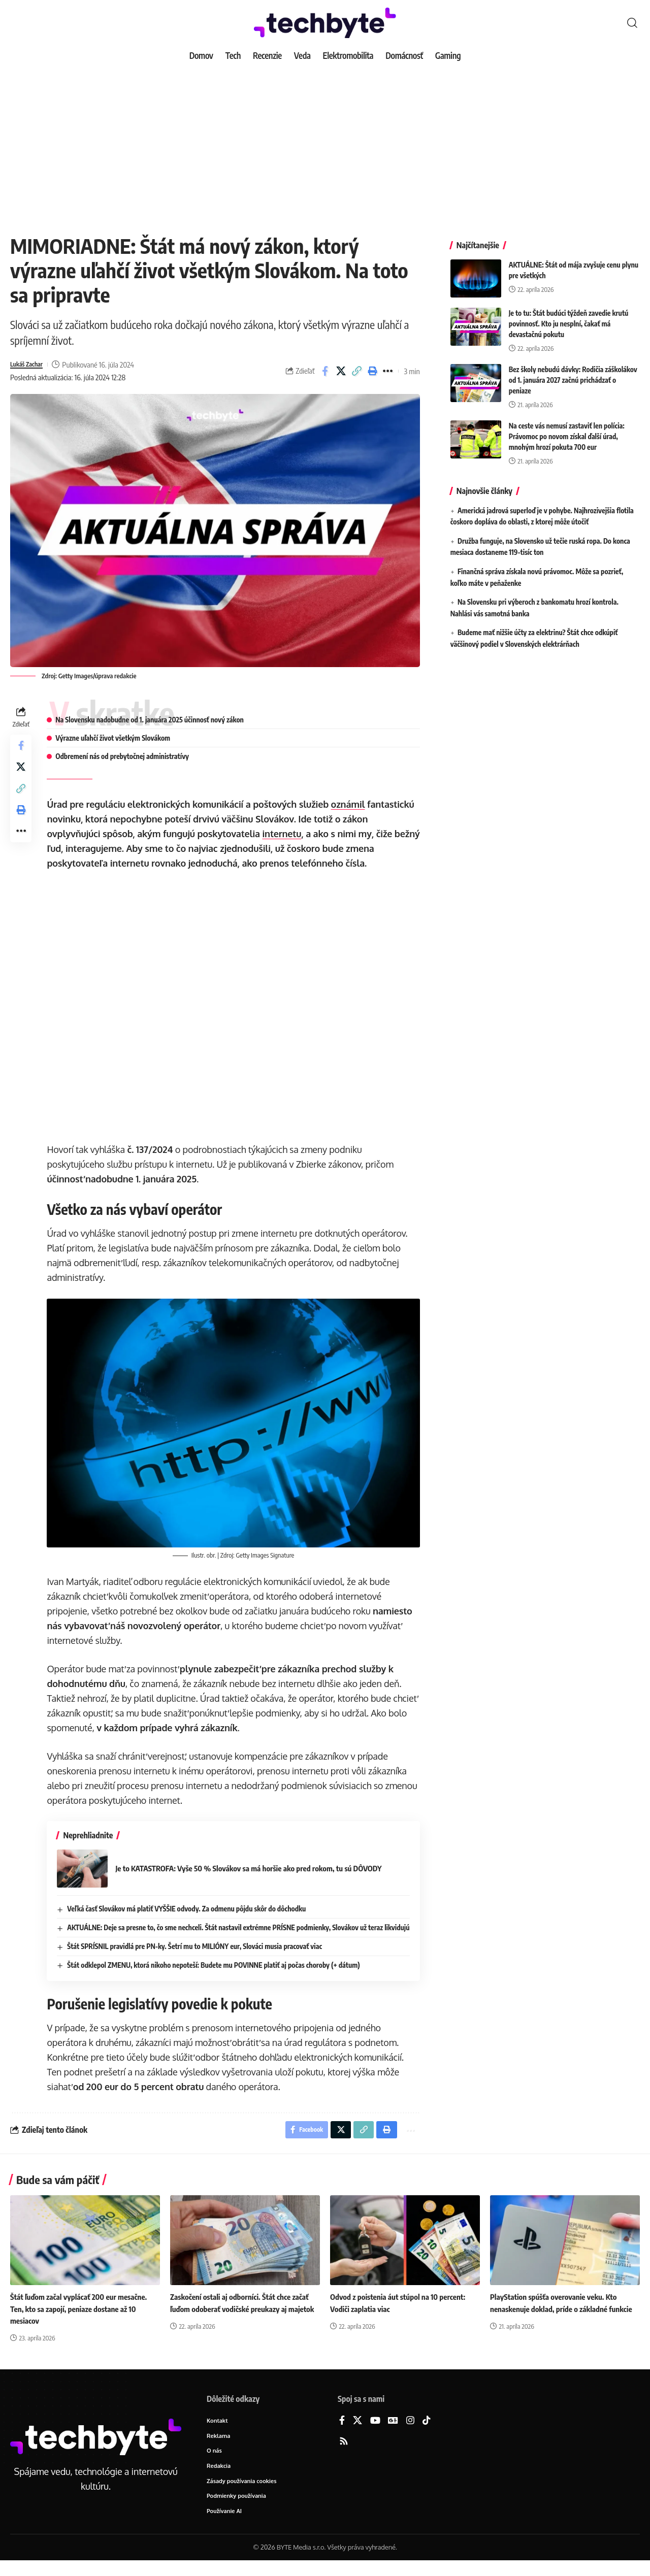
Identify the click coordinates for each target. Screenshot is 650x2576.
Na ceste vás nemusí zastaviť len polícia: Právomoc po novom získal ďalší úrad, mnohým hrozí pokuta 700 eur (567, 429)
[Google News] (393, 2432)
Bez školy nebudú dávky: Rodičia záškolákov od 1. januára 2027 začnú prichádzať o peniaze (573, 372)
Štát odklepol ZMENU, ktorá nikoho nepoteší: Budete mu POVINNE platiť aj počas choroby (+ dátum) (216, 1973)
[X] (357, 2432)
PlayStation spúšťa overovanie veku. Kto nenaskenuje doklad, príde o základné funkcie (557, 2320)
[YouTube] (375, 2432)
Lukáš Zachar (30, 364)
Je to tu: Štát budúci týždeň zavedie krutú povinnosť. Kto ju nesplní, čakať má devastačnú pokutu (569, 316)
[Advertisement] (325, 142)
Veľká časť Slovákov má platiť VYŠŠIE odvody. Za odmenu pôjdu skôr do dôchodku (189, 1907)
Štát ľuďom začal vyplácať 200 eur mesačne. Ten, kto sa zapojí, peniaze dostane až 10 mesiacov (82, 2320)
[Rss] (344, 2453)
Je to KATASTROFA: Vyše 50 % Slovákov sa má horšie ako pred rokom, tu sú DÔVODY (259, 1867)
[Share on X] (341, 371)
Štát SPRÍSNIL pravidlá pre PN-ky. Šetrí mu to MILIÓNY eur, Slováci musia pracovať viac (197, 1955)
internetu (284, 833)
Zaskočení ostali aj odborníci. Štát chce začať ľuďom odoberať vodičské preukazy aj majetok (243, 2320)
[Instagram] (410, 2432)
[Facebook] (342, 2432)
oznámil (351, 804)
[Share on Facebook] (325, 371)
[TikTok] (426, 2432)
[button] (632, 23)
